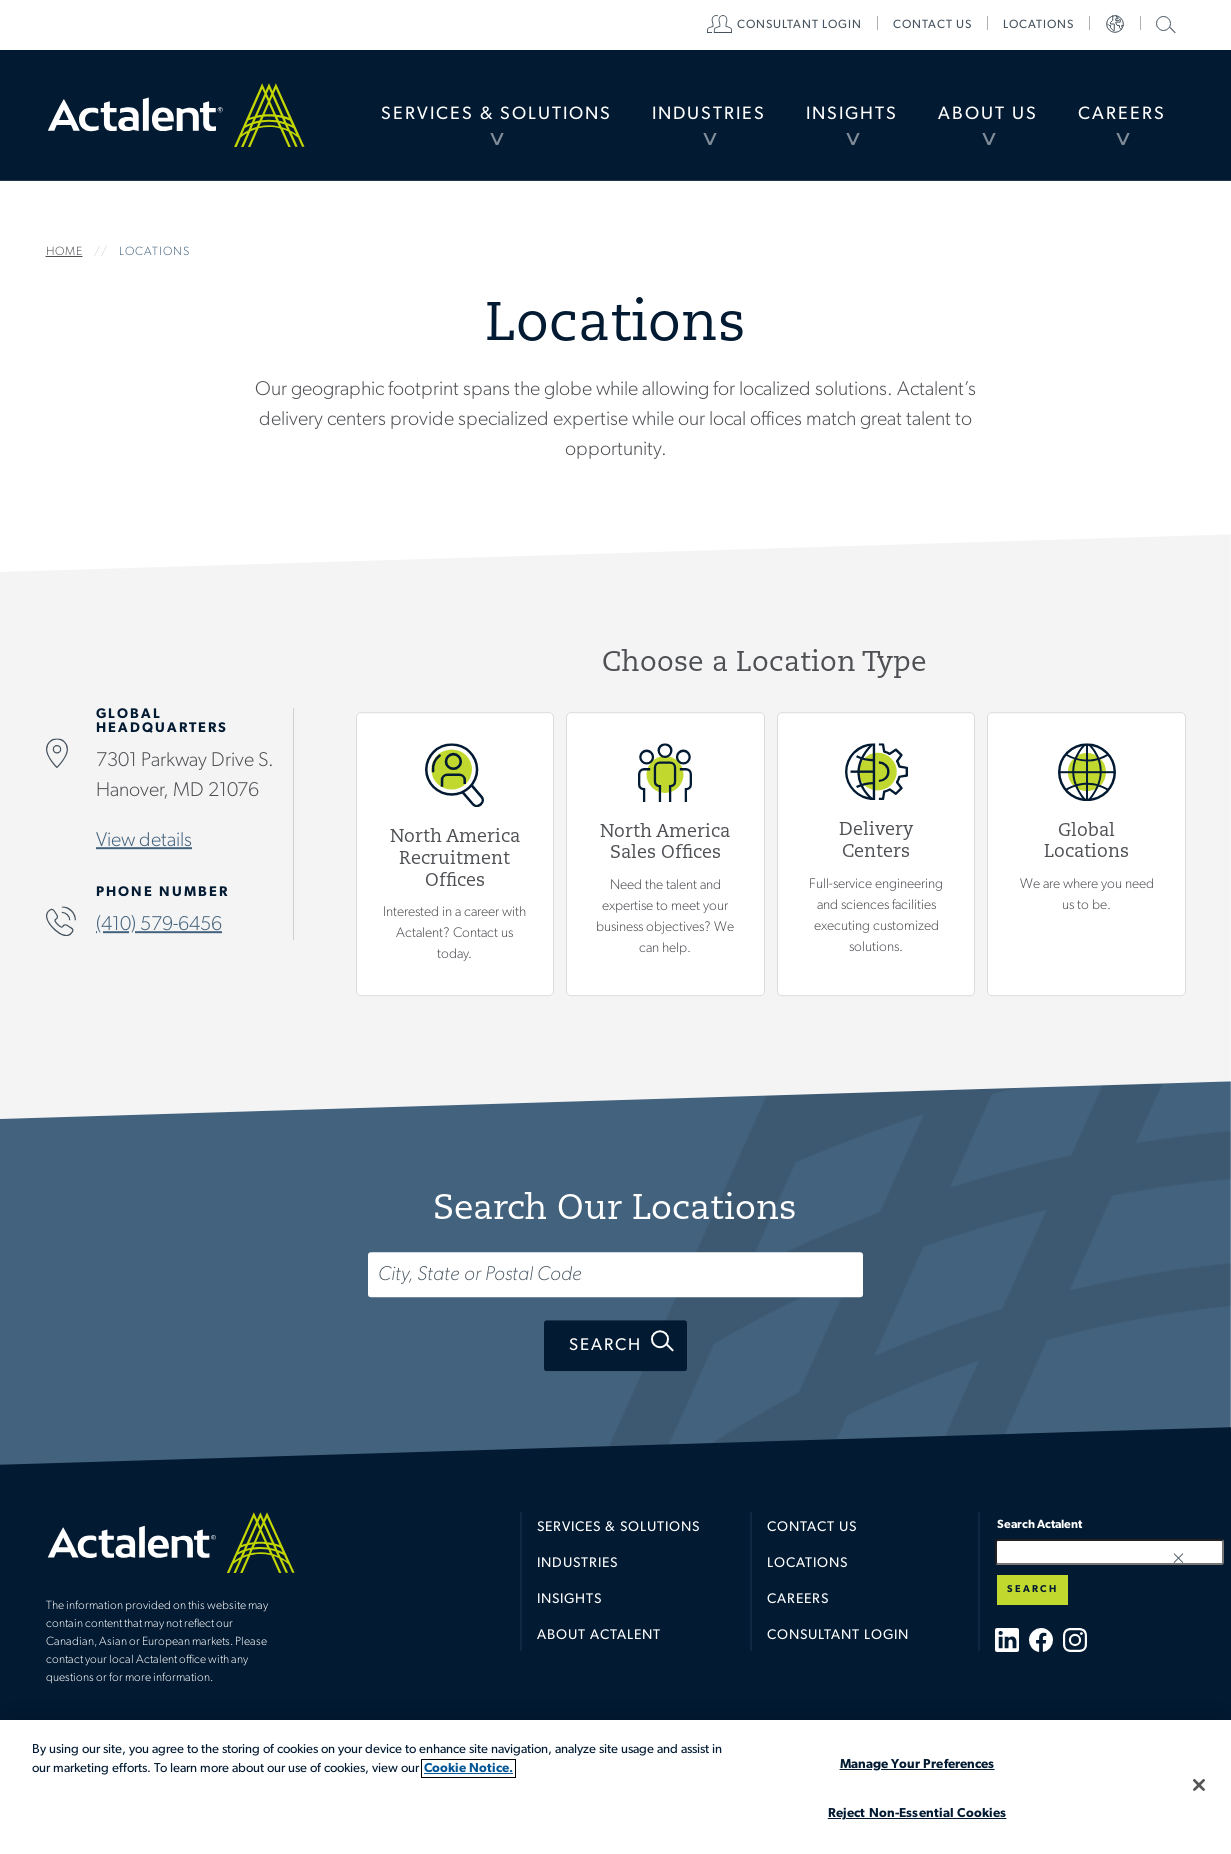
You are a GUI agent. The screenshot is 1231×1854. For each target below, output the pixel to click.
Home (176, 115)
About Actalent (599, 1635)
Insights (852, 114)
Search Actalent (1163, 23)
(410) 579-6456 (159, 924)
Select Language (1115, 25)
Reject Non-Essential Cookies (917, 1813)
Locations (1038, 25)
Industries (709, 114)
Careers (1122, 114)
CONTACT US (932, 25)
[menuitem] (496, 115)
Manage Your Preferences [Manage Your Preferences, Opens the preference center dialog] (917, 1764)
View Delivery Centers (875, 853)
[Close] (1199, 1785)
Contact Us (812, 1527)
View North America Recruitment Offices (454, 853)
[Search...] (615, 1274)
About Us (988, 114)
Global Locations (1086, 853)
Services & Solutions (496, 114)
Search (605, 1345)
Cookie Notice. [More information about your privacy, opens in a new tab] (468, 1768)
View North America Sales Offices (665, 853)
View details (144, 840)
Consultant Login (799, 25)
